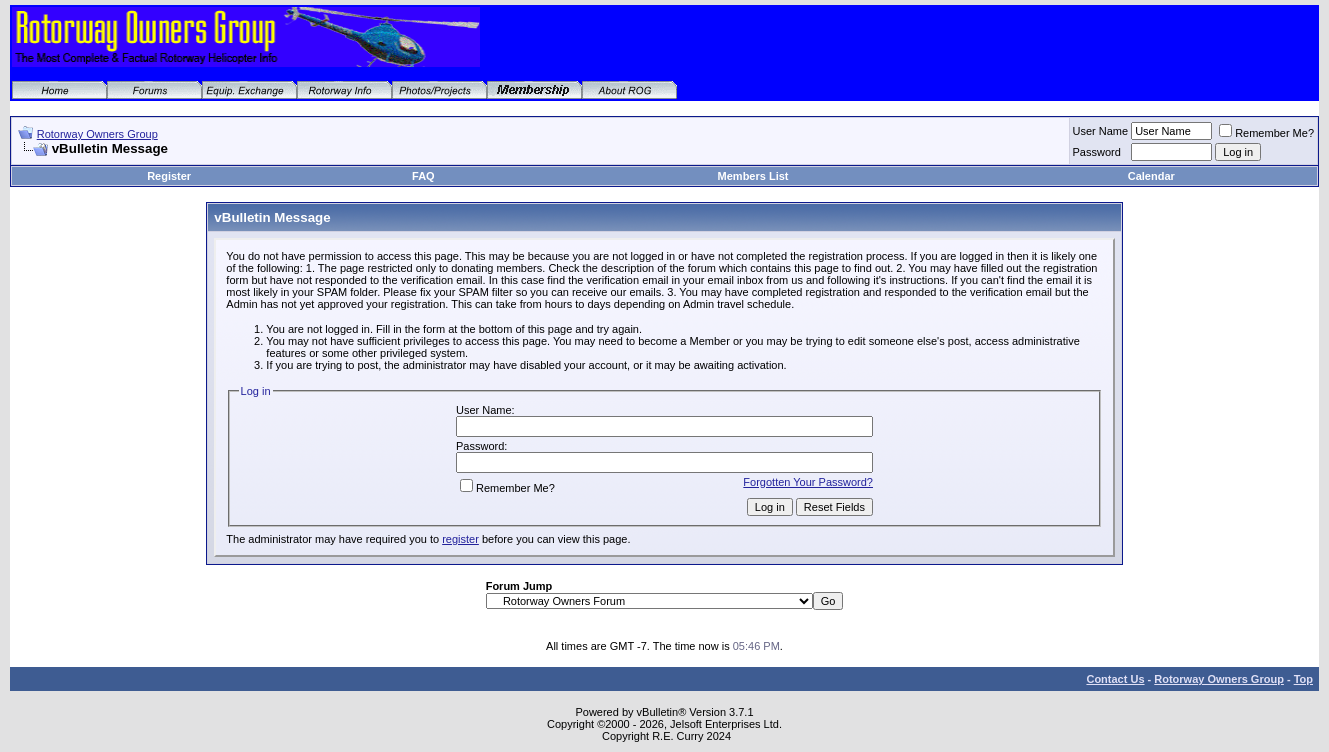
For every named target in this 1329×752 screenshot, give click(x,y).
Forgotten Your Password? (808, 482)
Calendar (1151, 176)
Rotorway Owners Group (97, 134)
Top (1303, 679)
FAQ (423, 176)
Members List (753, 176)
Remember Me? (1266, 133)
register (460, 539)
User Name (1101, 131)
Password (1097, 152)
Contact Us (1115, 679)
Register (169, 176)
